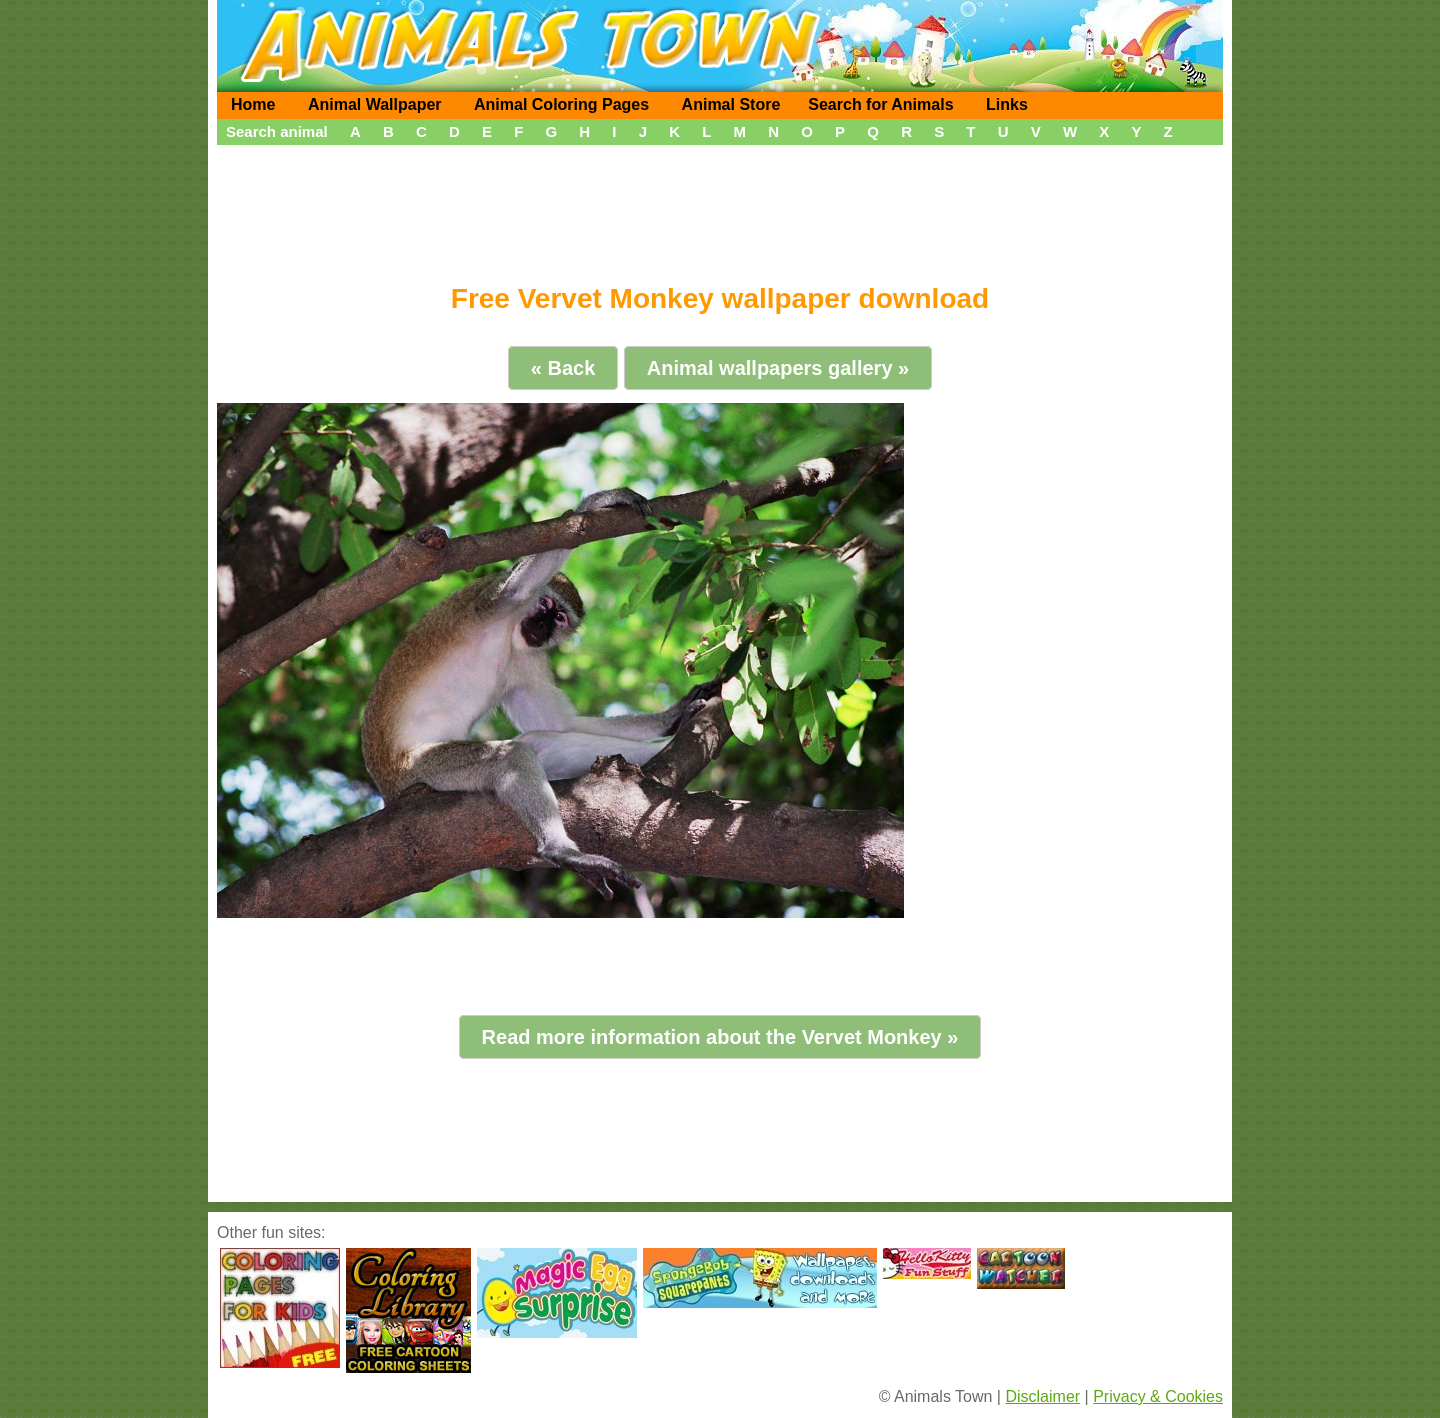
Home (253, 104)
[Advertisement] (720, 207)
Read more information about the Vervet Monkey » (720, 1037)
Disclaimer (1042, 1396)
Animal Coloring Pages (561, 104)
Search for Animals (880, 104)
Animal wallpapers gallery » (778, 368)
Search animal (277, 131)
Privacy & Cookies (1158, 1396)
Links (1007, 104)
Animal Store (731, 104)
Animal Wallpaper (375, 104)
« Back (563, 368)
